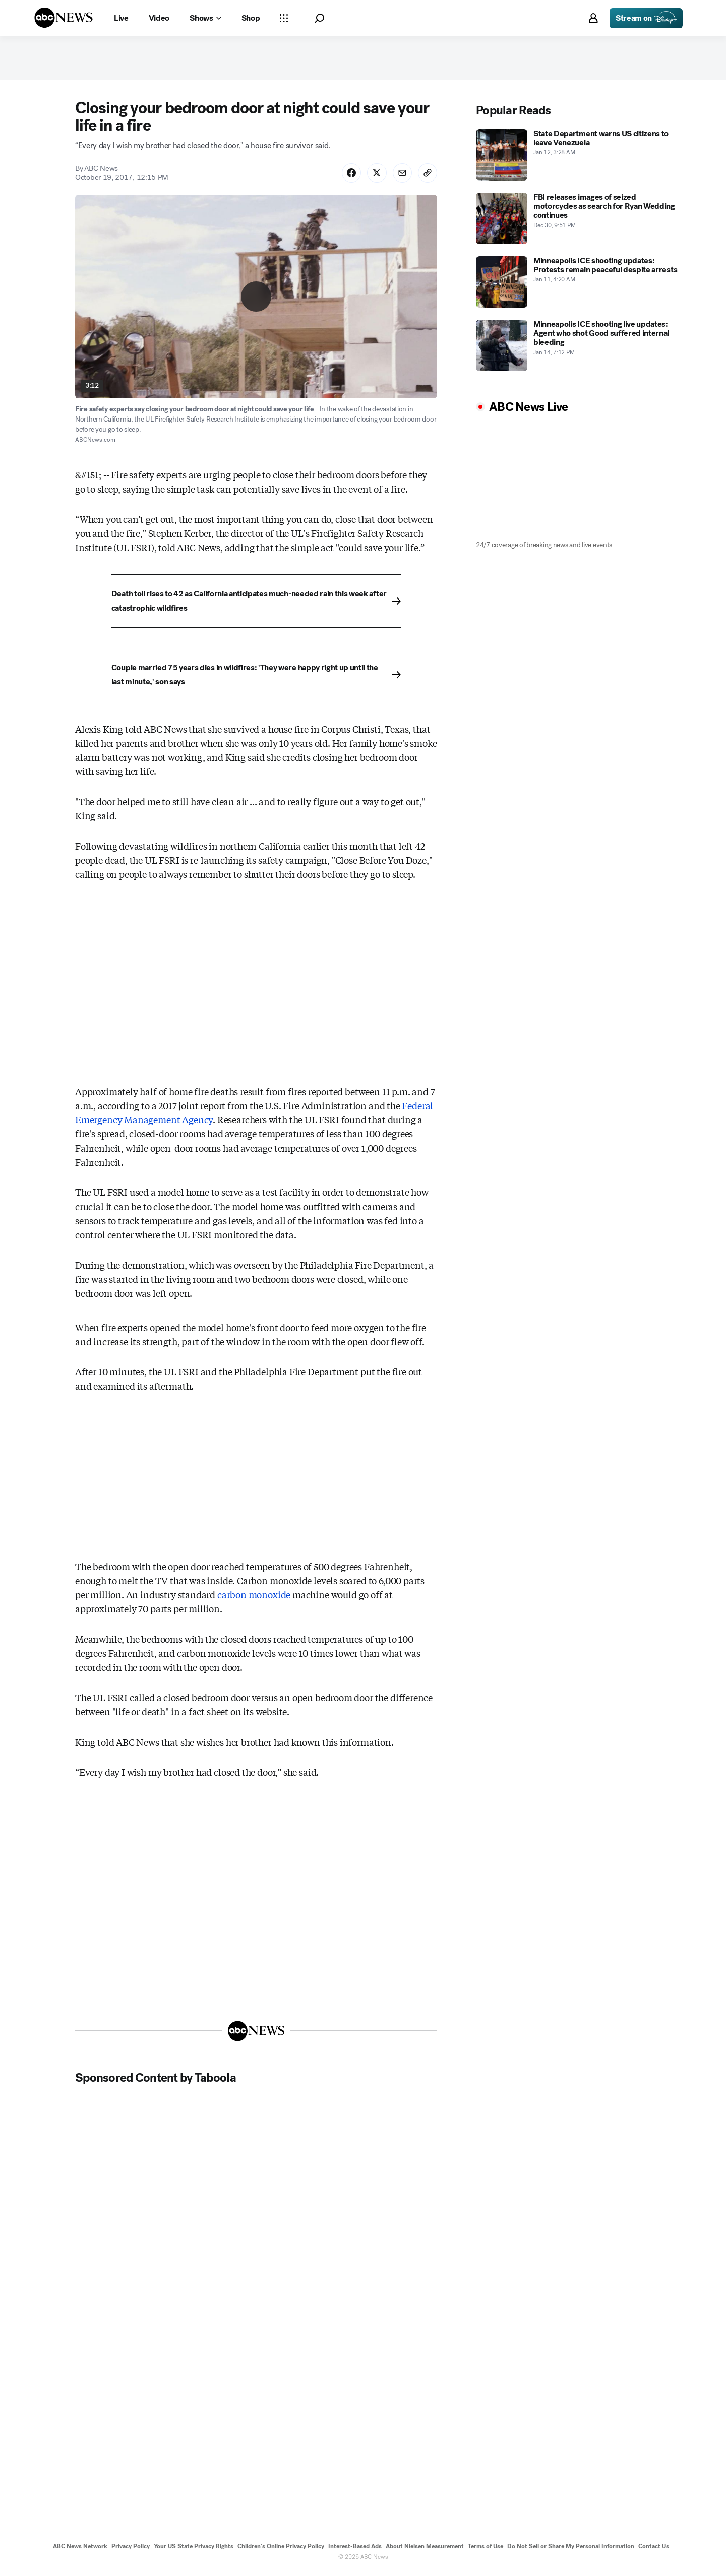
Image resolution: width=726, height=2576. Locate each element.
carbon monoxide (253, 1597)
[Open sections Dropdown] (284, 18)
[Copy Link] (427, 175)
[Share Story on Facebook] (348, 175)
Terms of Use (485, 2550)
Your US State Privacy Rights (193, 2550)
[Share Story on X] (375, 175)
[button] (319, 18)
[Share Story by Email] (401, 175)
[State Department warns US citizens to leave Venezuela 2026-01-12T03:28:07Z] (577, 157)
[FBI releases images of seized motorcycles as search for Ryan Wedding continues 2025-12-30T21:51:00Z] (577, 220)
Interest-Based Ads (355, 2550)
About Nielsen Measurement (425, 2550)
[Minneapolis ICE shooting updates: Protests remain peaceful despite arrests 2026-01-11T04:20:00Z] (577, 284)
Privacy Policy (130, 2550)
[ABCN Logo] (63, 17)
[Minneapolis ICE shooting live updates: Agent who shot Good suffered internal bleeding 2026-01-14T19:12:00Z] (577, 347)
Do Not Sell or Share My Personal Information (570, 2550)
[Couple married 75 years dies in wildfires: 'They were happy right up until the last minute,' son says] (256, 678)
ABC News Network (80, 2550)
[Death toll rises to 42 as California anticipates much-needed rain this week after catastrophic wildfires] (256, 604)
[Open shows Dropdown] (205, 18)
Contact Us (653, 2550)
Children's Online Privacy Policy (280, 2550)
